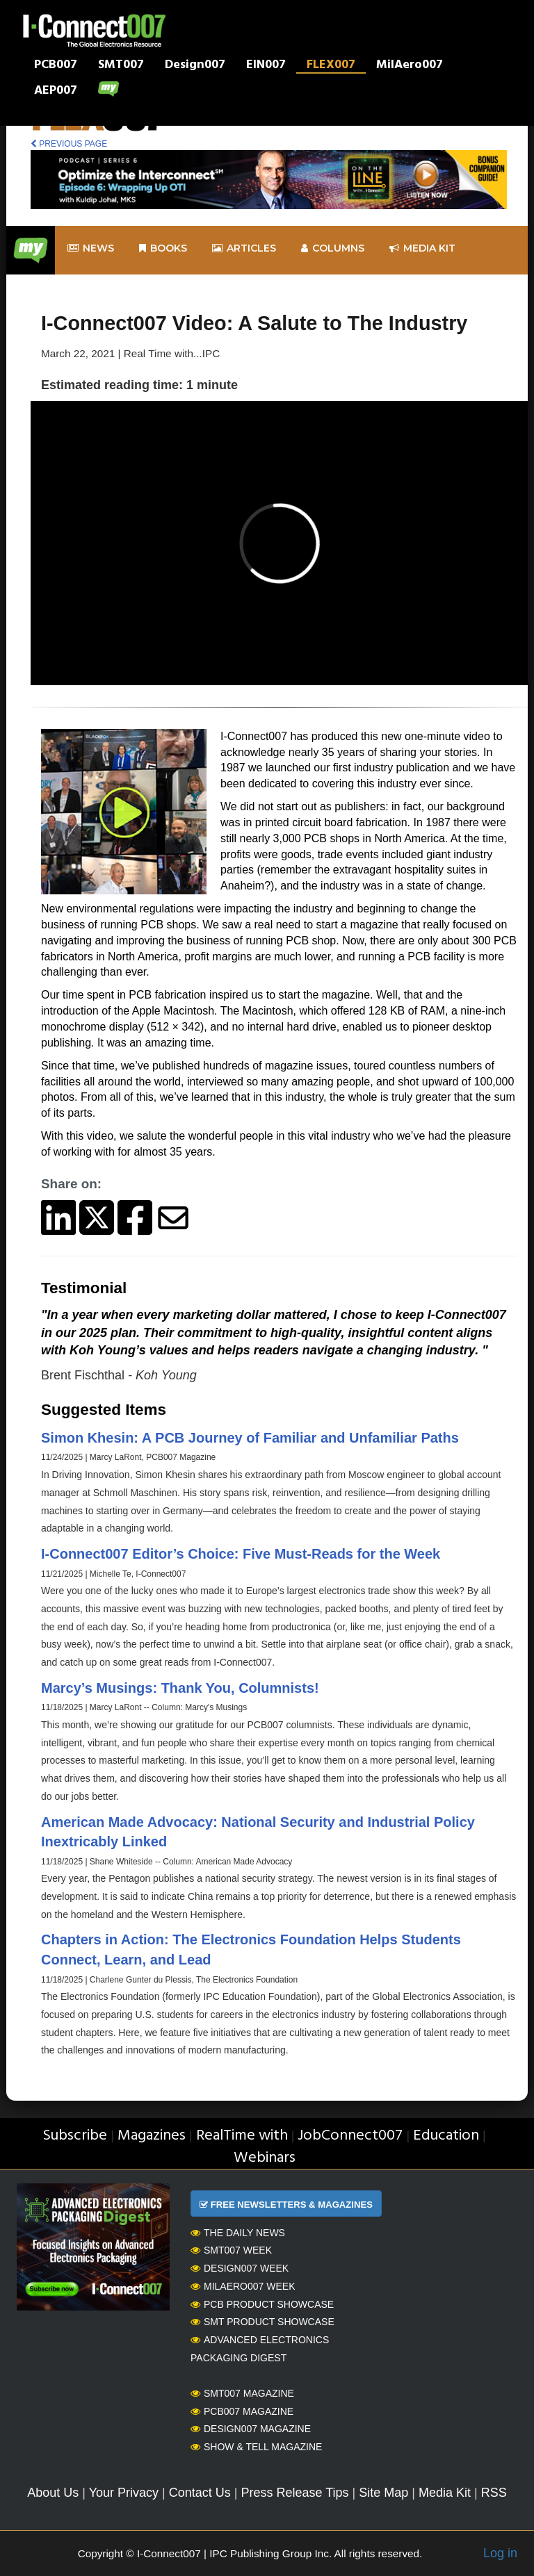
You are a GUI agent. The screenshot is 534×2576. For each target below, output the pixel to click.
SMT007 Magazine (242, 2393)
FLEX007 (331, 66)
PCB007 (55, 66)
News (90, 248)
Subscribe (74, 2136)
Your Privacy (124, 2493)
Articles (244, 248)
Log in (500, 2553)
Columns (332, 248)
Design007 (195, 66)
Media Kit (445, 2493)
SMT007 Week (231, 2250)
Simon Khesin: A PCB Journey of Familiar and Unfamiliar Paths (250, 1437)
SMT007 (121, 66)
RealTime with (242, 2136)
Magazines (152, 2136)
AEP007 (55, 91)
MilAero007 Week (243, 2286)
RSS (494, 2493)
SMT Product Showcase (262, 2321)
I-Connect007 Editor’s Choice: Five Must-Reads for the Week (240, 1553)
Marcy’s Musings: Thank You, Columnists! (180, 1688)
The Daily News (238, 2232)
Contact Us (200, 2493)
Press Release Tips (294, 2493)
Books (163, 248)
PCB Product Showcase (262, 2304)
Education (446, 2136)
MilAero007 (409, 66)
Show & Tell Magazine (256, 2446)
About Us (53, 2493)
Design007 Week (240, 2268)
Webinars (265, 2158)
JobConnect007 (350, 2136)
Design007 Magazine (251, 2428)
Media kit (422, 248)
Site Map (383, 2493)
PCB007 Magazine (242, 2411)
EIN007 (266, 66)
